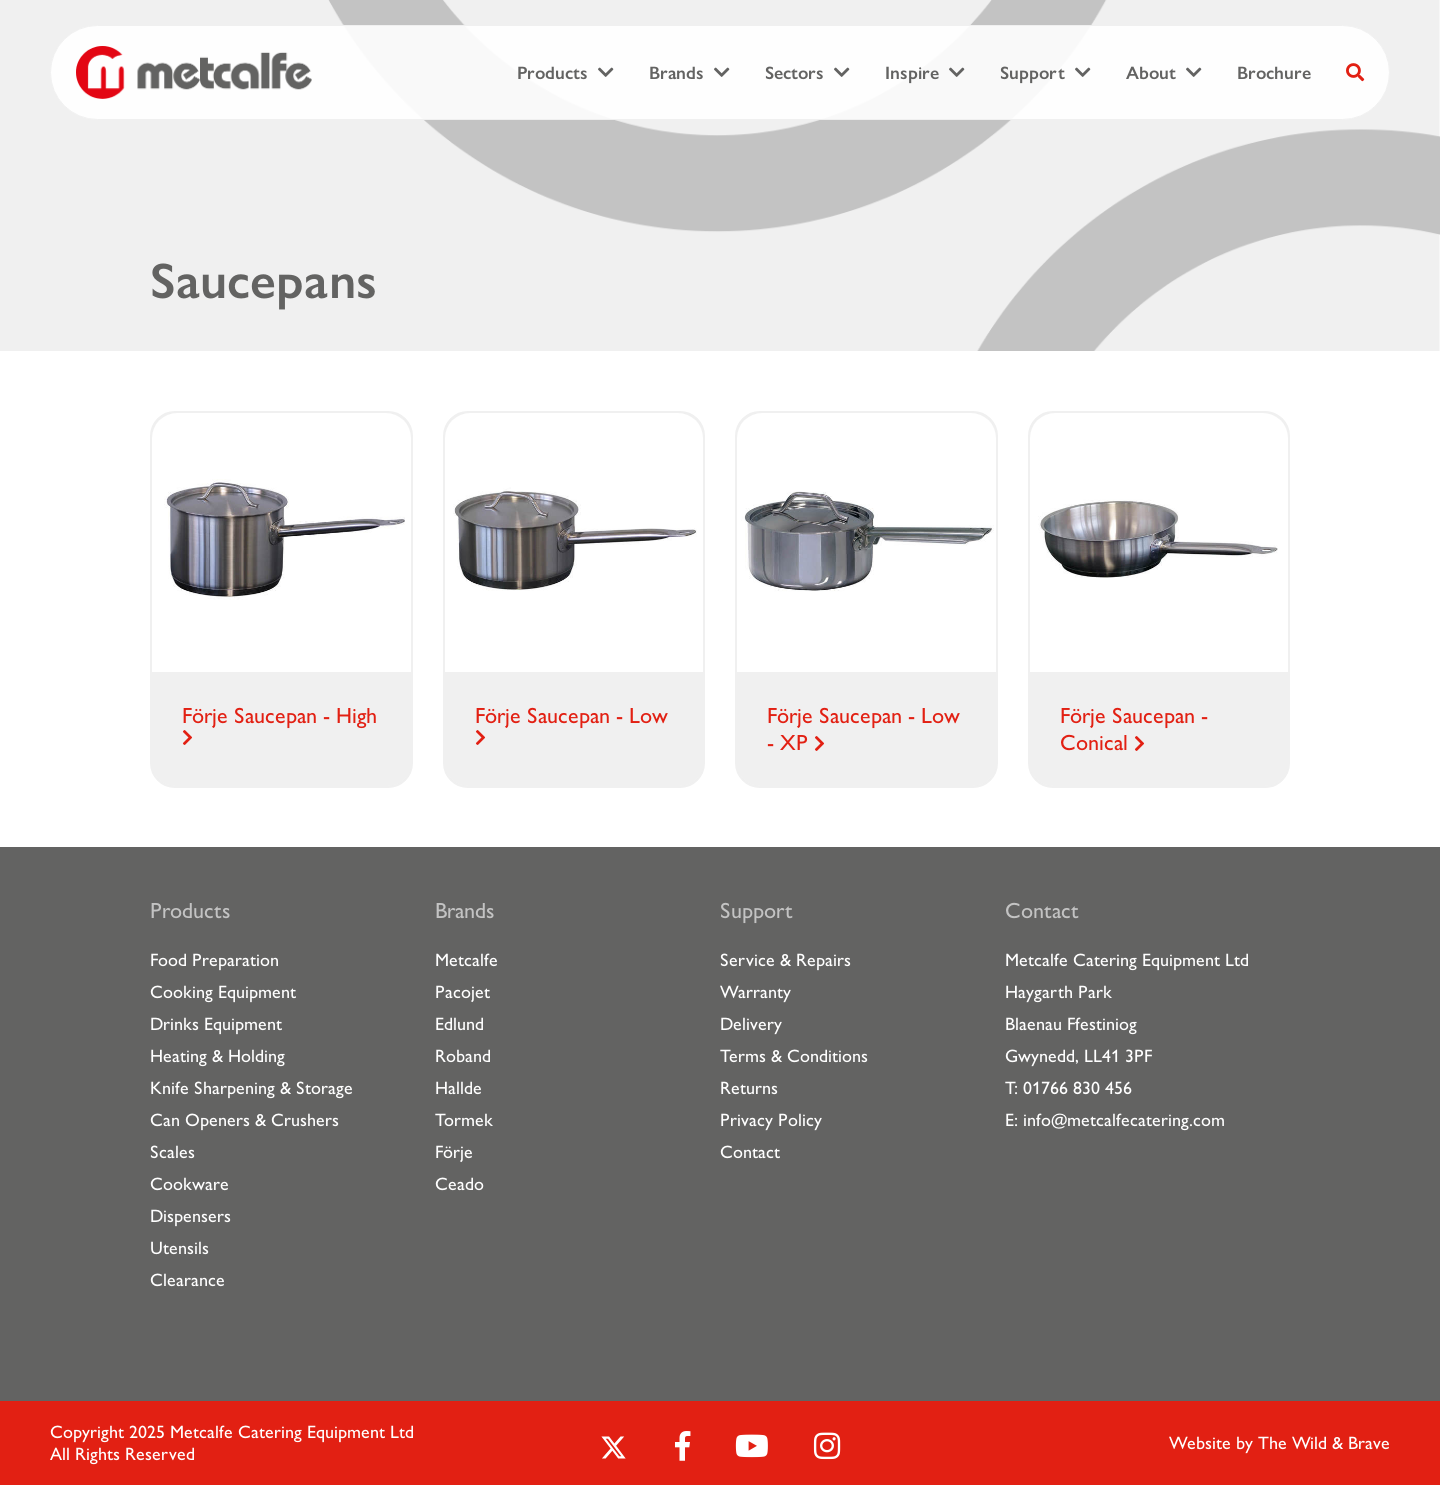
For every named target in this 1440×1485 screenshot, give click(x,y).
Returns (749, 1088)
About (1151, 73)
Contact (750, 1152)
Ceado (459, 1184)
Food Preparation (214, 960)
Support (1032, 73)
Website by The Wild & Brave (1279, 1443)
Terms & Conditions (794, 1056)
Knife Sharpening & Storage (251, 1088)
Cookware (189, 1184)
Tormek (464, 1120)
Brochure (1274, 73)
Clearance (187, 1280)
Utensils (179, 1248)
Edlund (459, 1024)
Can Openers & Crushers (244, 1120)
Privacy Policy (771, 1120)
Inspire (912, 73)
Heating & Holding (217, 1056)
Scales (172, 1152)
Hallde (458, 1088)
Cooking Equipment (223, 992)
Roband (463, 1056)
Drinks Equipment (216, 1024)
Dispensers (190, 1216)
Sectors (794, 73)
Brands (676, 73)
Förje (454, 1152)
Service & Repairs (785, 960)
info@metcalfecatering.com (1124, 1120)
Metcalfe (466, 960)
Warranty (755, 992)
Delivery (751, 1024)
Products (552, 73)
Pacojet (462, 992)
